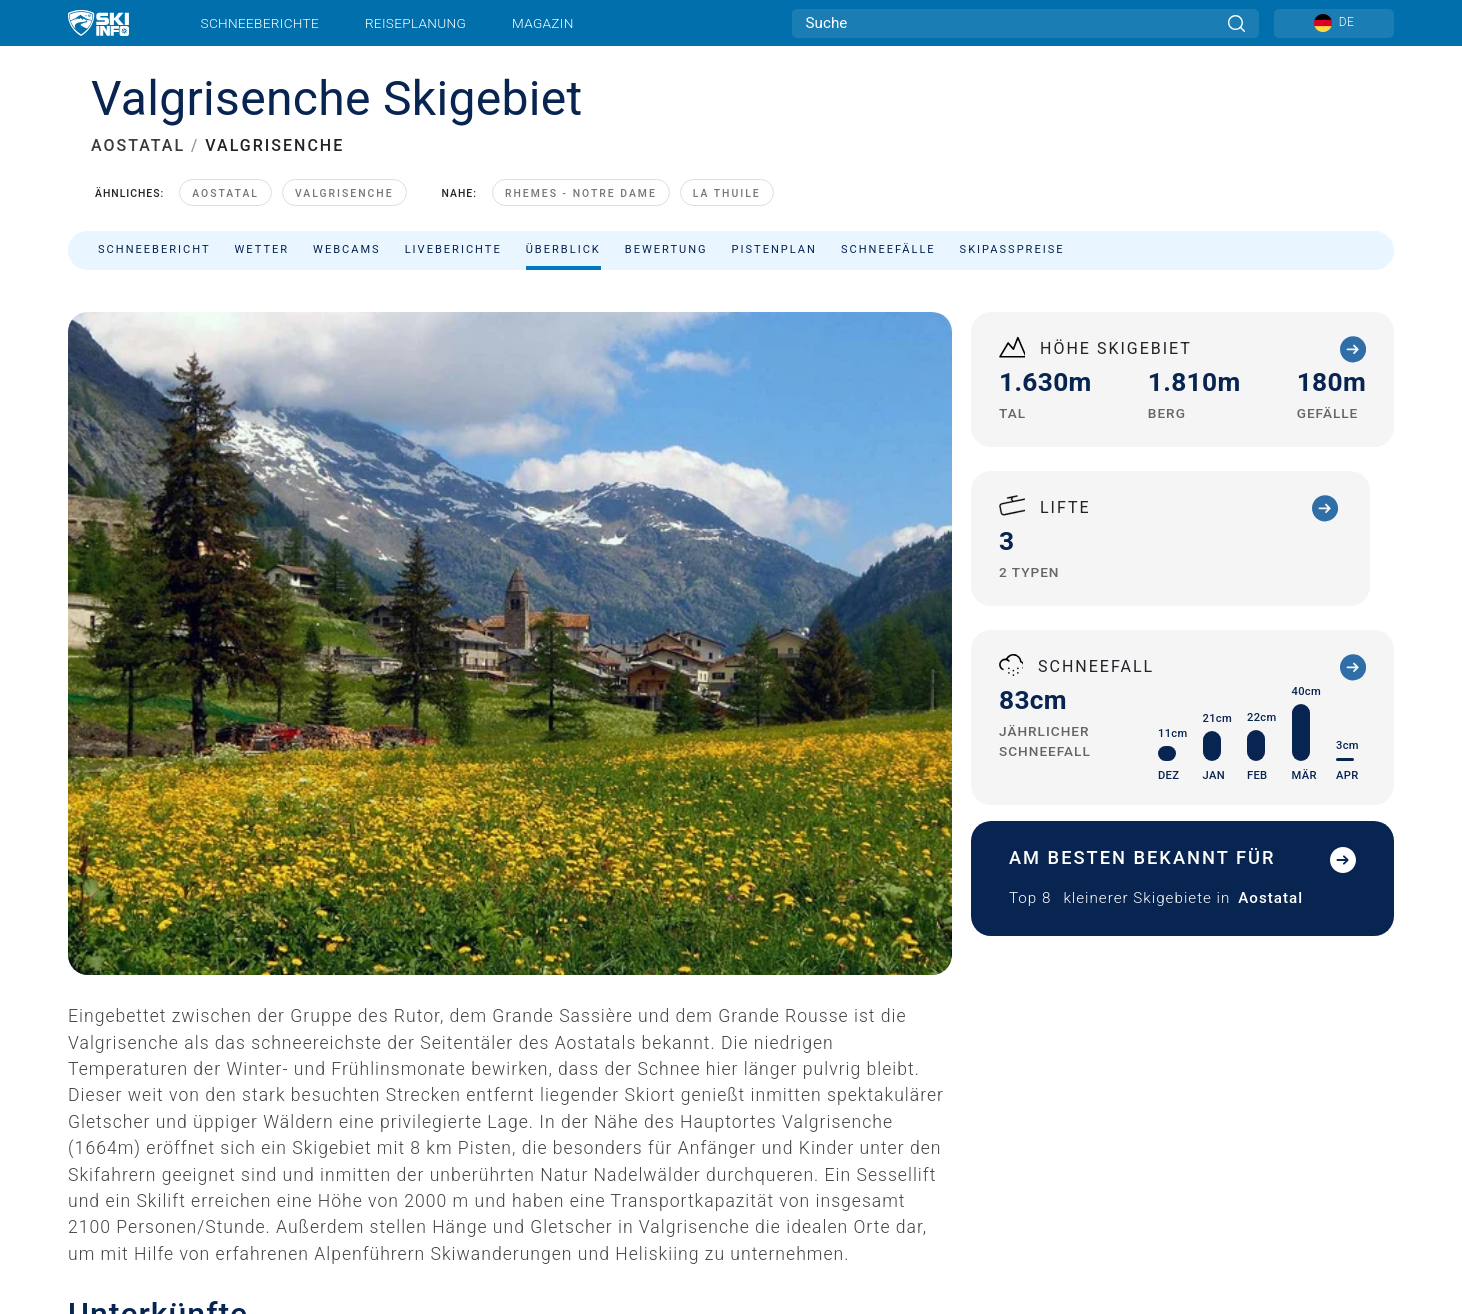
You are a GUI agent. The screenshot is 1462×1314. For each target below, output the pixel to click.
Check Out (548, 1298)
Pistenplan (774, 249)
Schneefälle (888, 249)
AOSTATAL (138, 145)
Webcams (347, 249)
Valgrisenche (344, 193)
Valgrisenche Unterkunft (228, 1250)
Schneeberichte (260, 23)
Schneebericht (154, 249)
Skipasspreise (1012, 249)
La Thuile (727, 193)
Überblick (563, 249)
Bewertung (666, 249)
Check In (159, 1298)
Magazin (543, 23)
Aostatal (225, 193)
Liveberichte (453, 249)
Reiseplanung (415, 23)
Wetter (262, 249)
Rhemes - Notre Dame (581, 193)
